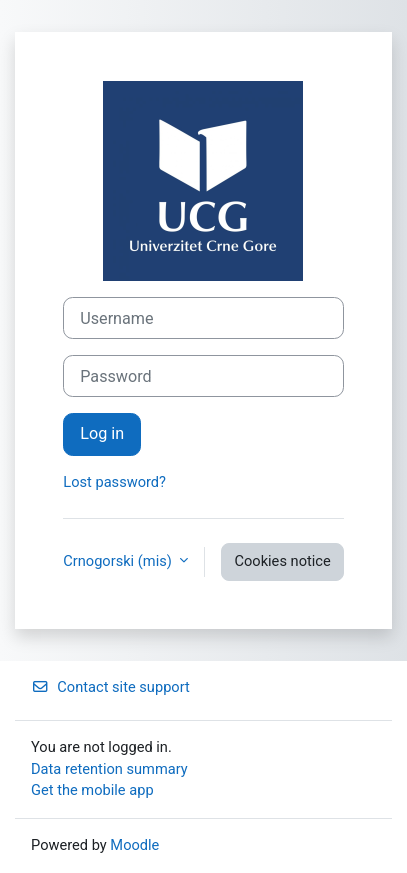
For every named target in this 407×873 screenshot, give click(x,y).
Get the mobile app (92, 790)
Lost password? (114, 482)
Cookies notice (282, 561)
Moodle (134, 845)
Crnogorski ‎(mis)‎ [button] (119, 561)
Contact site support (110, 687)
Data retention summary (109, 769)
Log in (102, 433)
